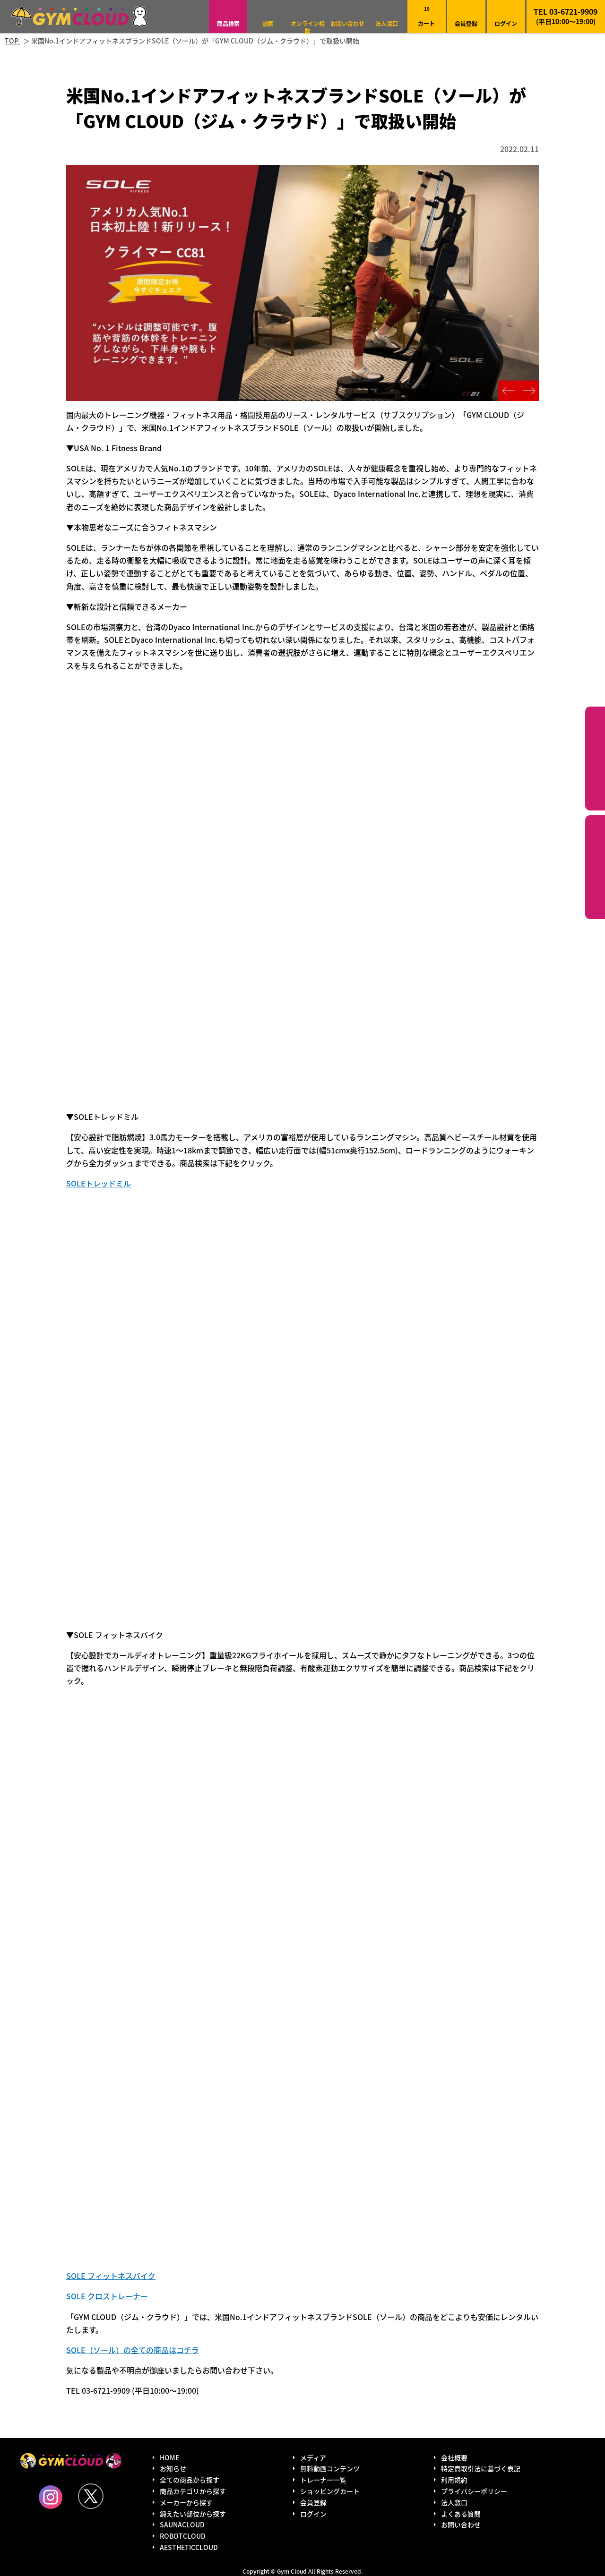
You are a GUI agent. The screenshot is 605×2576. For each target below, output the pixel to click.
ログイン (505, 23)
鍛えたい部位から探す (595, 867)
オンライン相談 (308, 27)
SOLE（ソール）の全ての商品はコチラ (132, 2349)
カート (426, 16)
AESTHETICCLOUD (189, 2547)
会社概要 (454, 2457)
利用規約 (454, 2479)
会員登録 (466, 23)
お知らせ (173, 2468)
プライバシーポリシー (474, 2491)
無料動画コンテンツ (330, 2468)
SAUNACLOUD (182, 2524)
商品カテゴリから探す (193, 2491)
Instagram (50, 2497)
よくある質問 (461, 2513)
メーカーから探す (186, 2502)
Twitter (91, 2496)
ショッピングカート (330, 2491)
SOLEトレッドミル (98, 1183)
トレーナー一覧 (323, 2479)
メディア (313, 2457)
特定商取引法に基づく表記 (480, 2468)
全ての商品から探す (189, 2479)
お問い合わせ (347, 23)
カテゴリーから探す (595, 758)
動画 (268, 23)
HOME (169, 2457)
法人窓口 (386, 23)
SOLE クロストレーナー (107, 2296)
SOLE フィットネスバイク (111, 2275)
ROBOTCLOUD (183, 2536)
